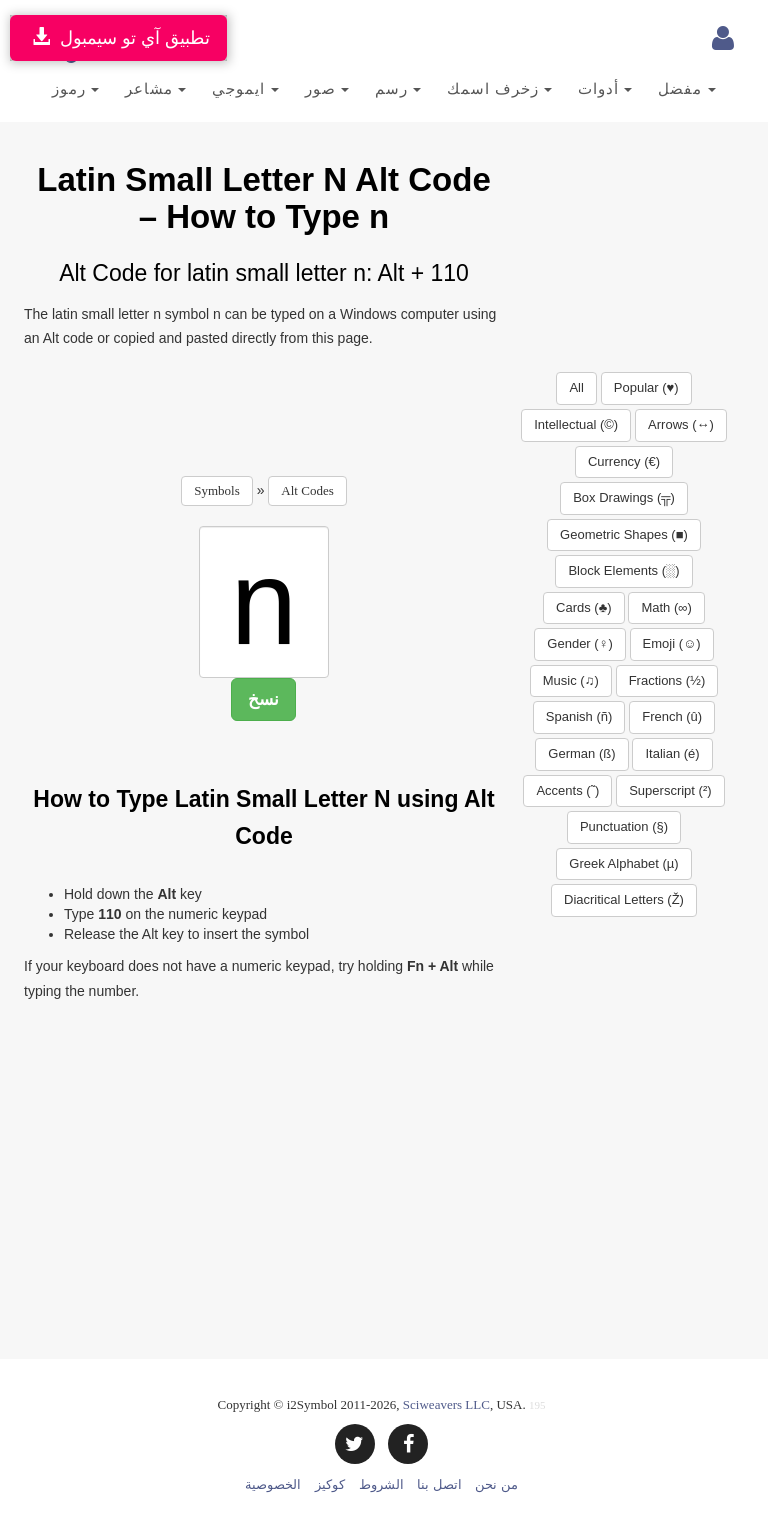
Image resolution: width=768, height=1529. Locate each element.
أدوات (605, 88)
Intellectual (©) (576, 424)
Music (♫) (571, 680)
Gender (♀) (579, 643)
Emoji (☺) (672, 643)
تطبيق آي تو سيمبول (118, 37)
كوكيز (330, 1484)
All (576, 387)
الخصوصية (273, 1484)
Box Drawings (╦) (624, 497)
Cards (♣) (583, 607)
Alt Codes (307, 490)
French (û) (672, 716)
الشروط (381, 1484)
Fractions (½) (667, 680)
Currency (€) (624, 461)
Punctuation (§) (624, 826)
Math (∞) (666, 607)
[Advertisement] (388, 406)
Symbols (217, 490)
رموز (75, 88)
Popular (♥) (646, 387)
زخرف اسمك (499, 88)
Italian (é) (672, 753)
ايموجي (245, 88)
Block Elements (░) (623, 570)
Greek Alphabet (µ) (623, 863)
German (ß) (581, 753)
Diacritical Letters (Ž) (624, 899)
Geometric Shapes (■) (624, 534)
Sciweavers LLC (446, 1404)
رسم (398, 88)
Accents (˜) (567, 790)
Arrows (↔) (681, 424)
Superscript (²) (670, 790)
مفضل (686, 88)
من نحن (496, 1484)
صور (327, 88)
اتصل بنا (439, 1484)
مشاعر (155, 88)
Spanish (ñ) (579, 716)
